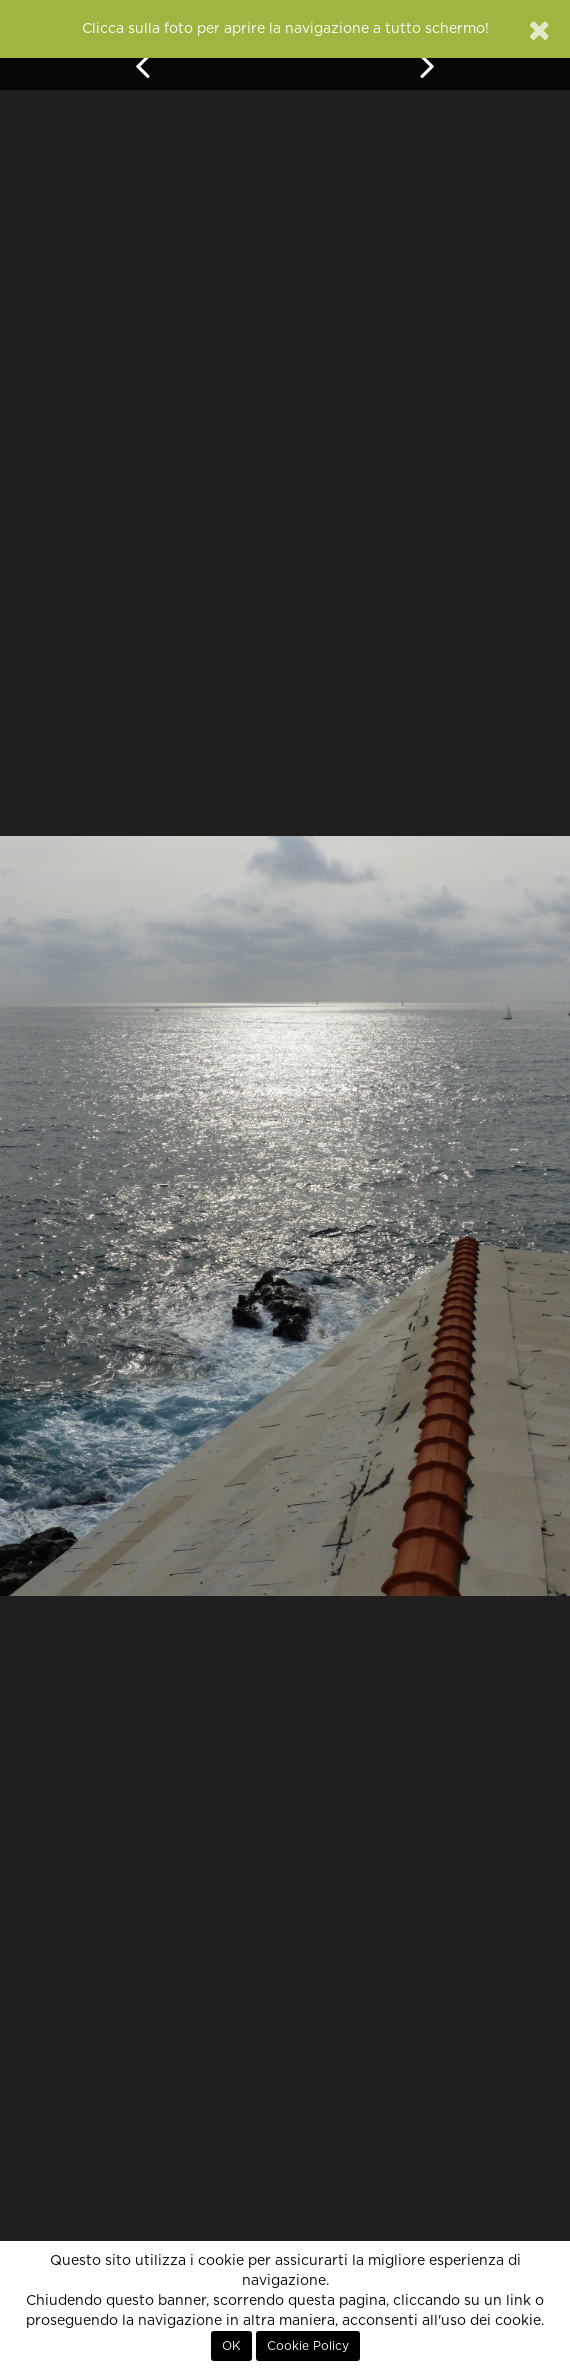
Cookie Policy (308, 2346)
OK (231, 2346)
